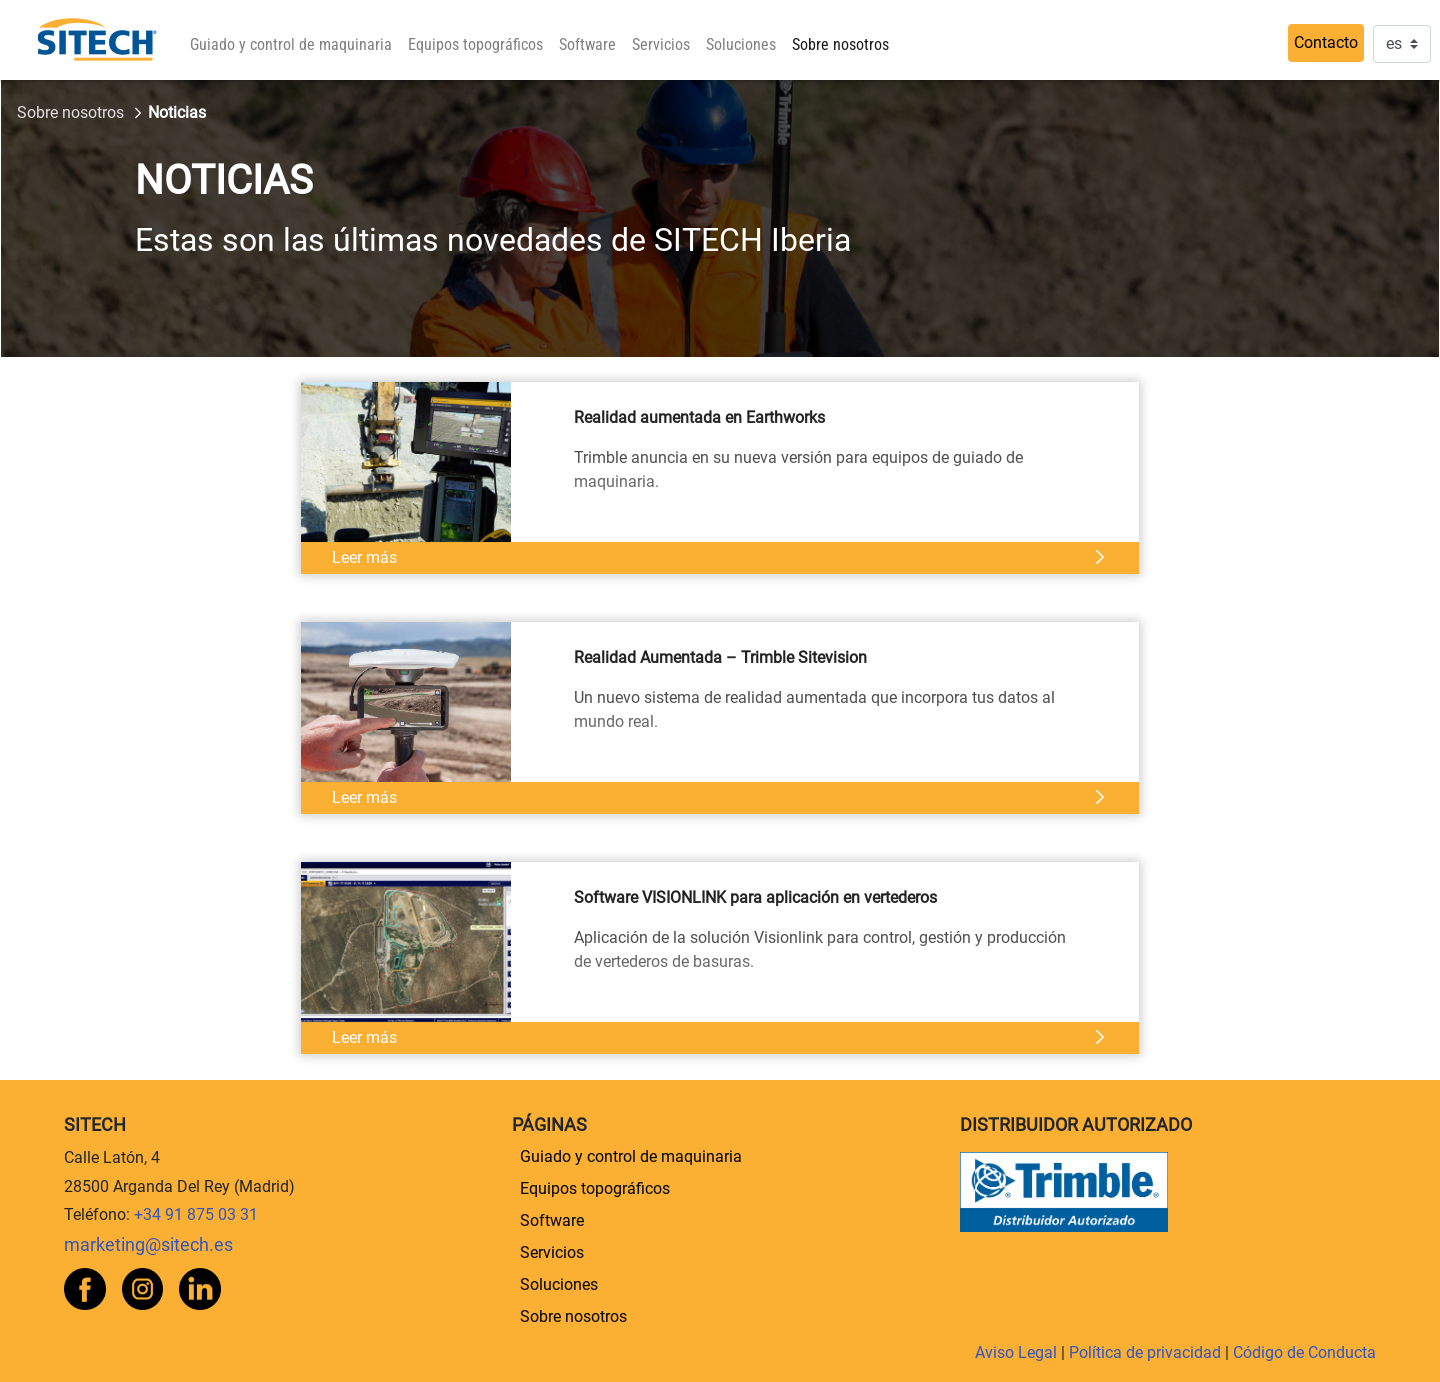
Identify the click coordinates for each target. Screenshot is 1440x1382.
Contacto (1326, 42)
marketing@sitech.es (148, 1245)
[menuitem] (291, 45)
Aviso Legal (1018, 1352)
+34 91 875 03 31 (196, 1214)
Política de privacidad (1147, 1352)
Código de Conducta (1304, 1352)
